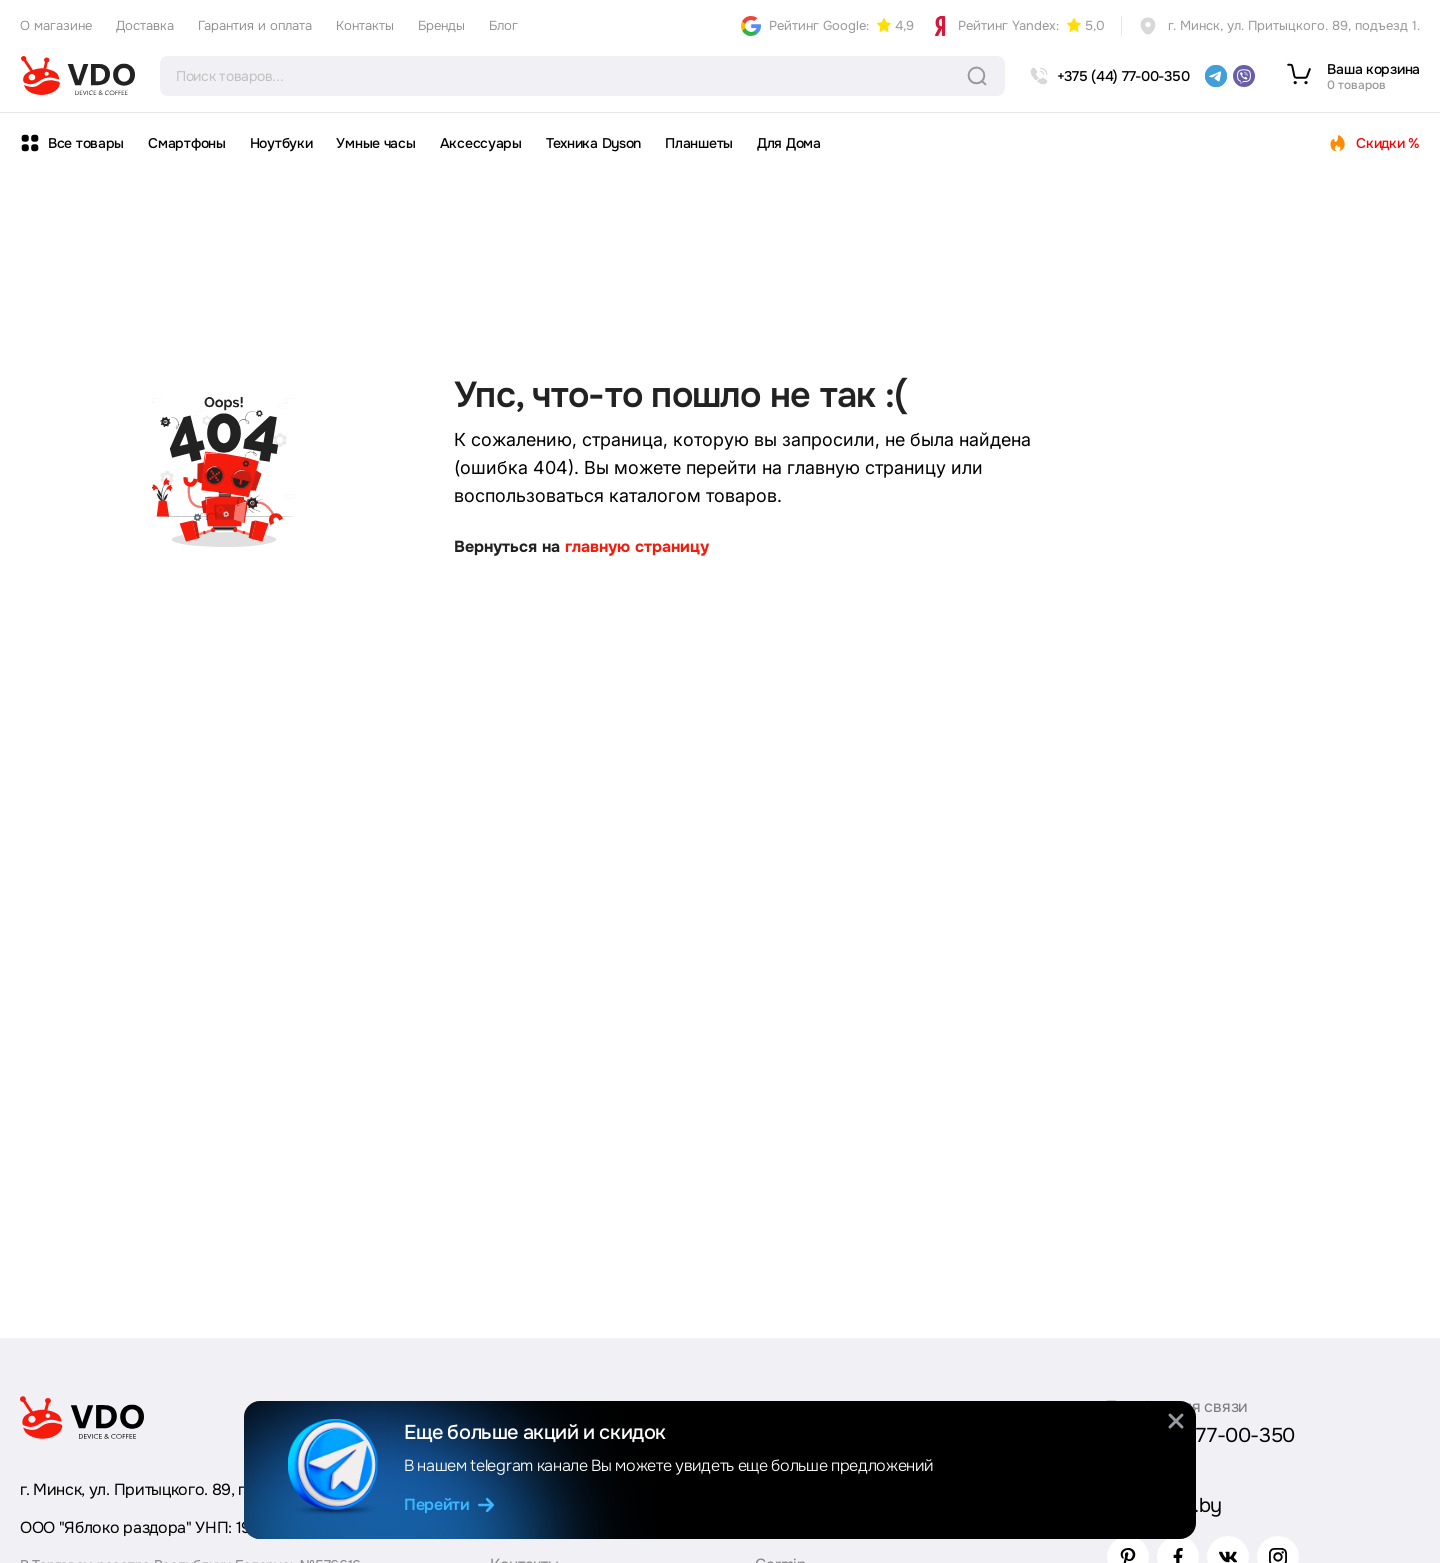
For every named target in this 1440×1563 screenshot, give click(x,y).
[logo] (78, 76)
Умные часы (375, 143)
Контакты (365, 25)
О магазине (56, 25)
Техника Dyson (593, 143)
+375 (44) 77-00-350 (1200, 1435)
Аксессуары (481, 143)
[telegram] (1216, 76)
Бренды (441, 25)
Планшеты (699, 143)
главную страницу (637, 546)
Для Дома (789, 143)
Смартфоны (186, 143)
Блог (503, 25)
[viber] (1244, 76)
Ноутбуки (281, 143)
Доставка (145, 25)
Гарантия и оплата (255, 25)
